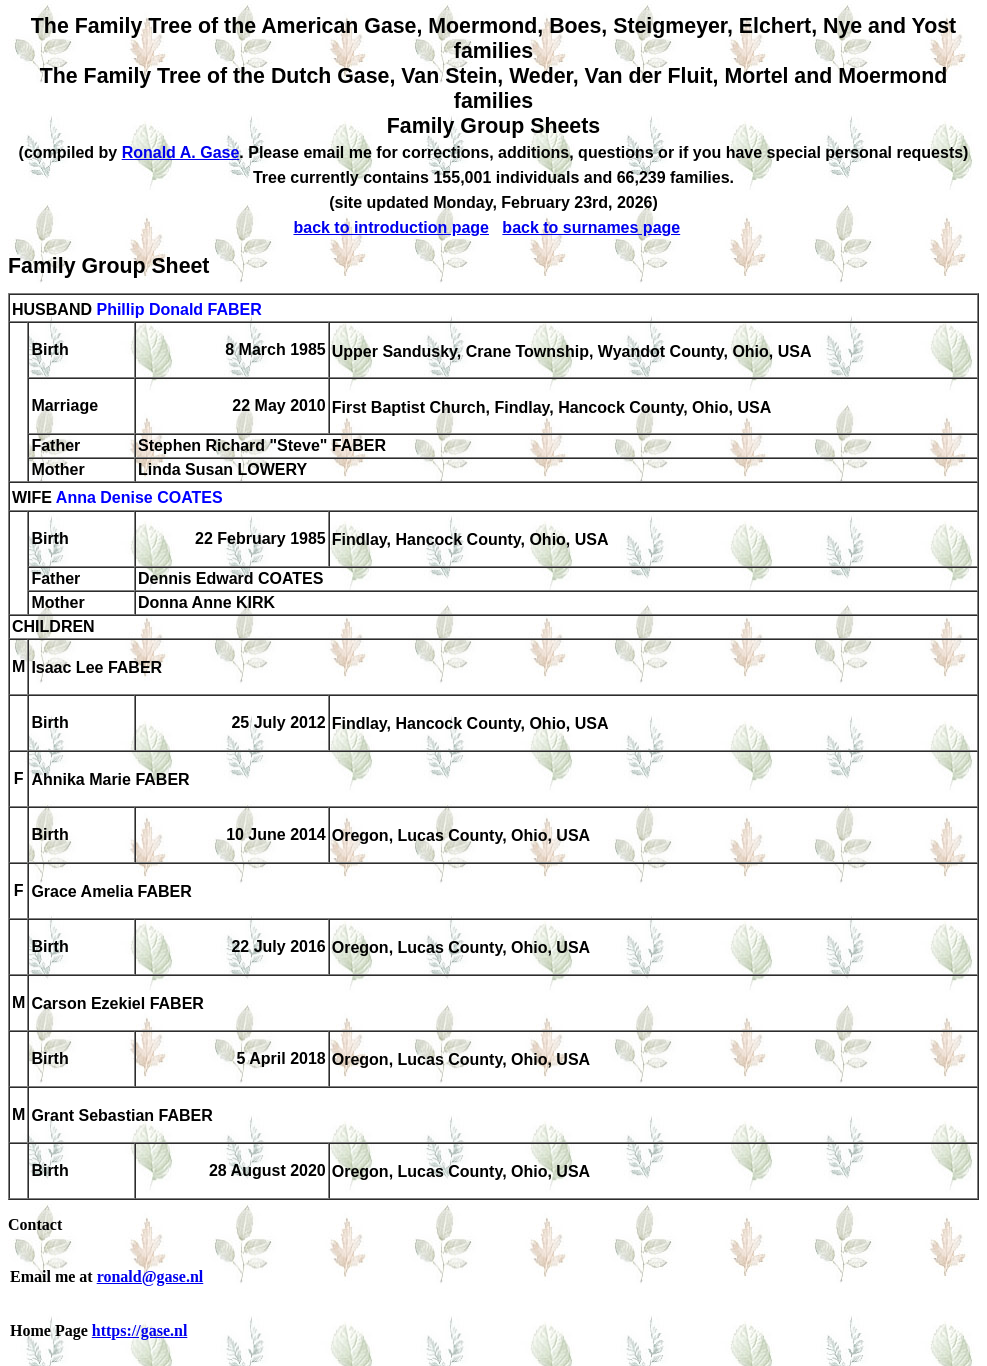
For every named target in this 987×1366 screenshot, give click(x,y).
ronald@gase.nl (150, 1276)
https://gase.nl (140, 1330)
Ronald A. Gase (181, 152)
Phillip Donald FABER (178, 309)
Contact (35, 1224)
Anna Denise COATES (139, 498)
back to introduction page (391, 227)
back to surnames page (591, 227)
